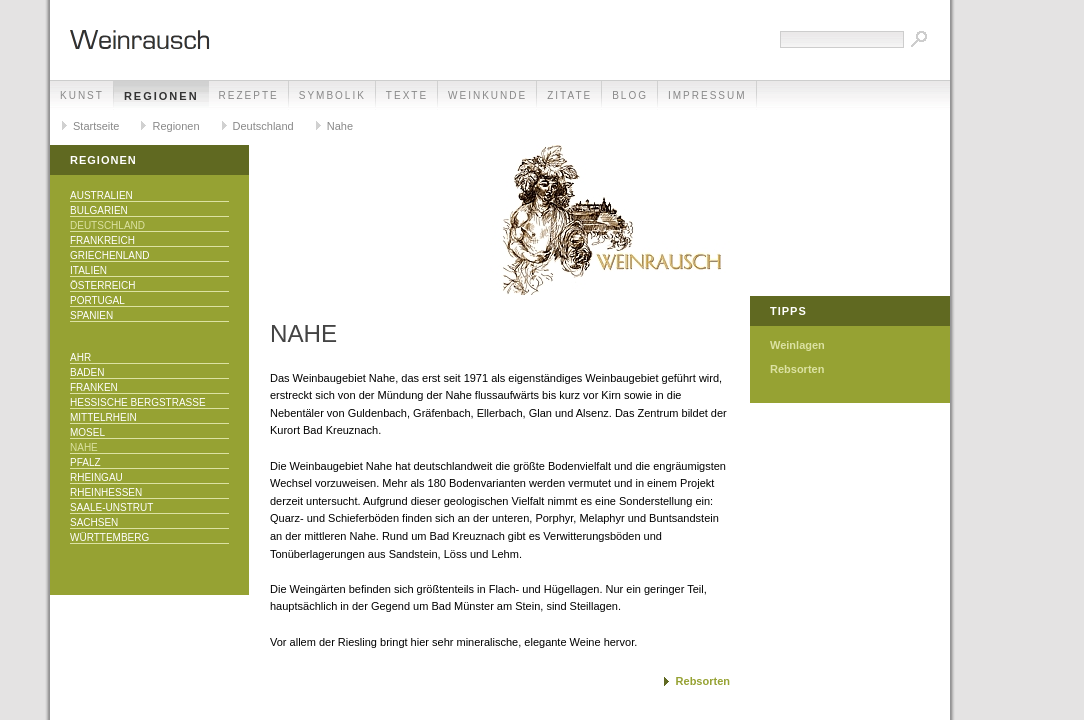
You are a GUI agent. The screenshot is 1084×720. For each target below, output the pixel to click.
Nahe (340, 126)
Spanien (91, 315)
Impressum (707, 95)
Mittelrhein (103, 417)
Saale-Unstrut (111, 507)
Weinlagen (797, 345)
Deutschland (263, 126)
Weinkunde (487, 95)
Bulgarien (99, 210)
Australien (101, 195)
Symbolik (332, 95)
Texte (407, 95)
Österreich (103, 285)
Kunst (82, 95)
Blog (630, 95)
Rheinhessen (106, 492)
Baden (87, 372)
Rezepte (249, 95)
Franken (94, 387)
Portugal (97, 300)
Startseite (96, 126)
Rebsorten (703, 681)
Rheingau (96, 477)
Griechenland (109, 255)
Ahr (80, 357)
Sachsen (94, 522)
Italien (88, 270)
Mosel (87, 432)
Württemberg (109, 537)
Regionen (161, 96)
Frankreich (102, 240)
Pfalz (85, 462)
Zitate (569, 95)
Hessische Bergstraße (138, 402)
